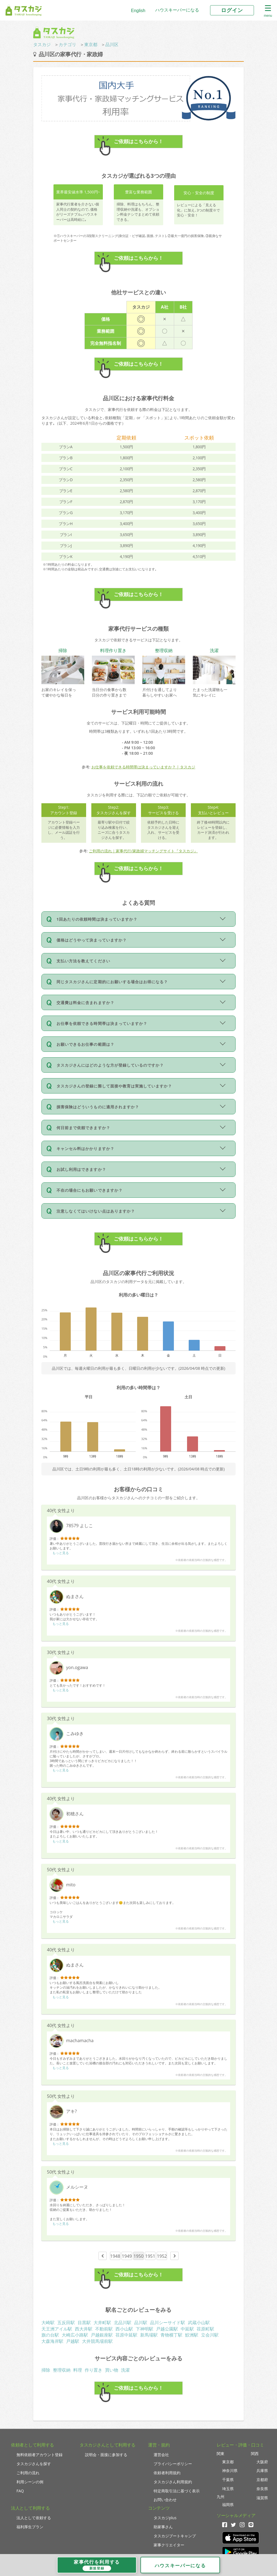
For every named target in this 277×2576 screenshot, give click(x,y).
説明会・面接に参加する (106, 2454)
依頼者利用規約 (167, 2472)
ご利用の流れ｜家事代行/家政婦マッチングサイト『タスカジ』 (143, 850)
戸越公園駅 (167, 2329)
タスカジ (42, 44)
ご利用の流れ (27, 2472)
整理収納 (61, 2370)
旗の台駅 (50, 2335)
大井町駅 (102, 2322)
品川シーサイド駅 (167, 2322)
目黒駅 (84, 2322)
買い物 (111, 2370)
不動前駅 (104, 2329)
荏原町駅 (205, 2329)
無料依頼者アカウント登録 (39, 2454)
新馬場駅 (149, 2335)
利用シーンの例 (29, 2481)
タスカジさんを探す (33, 2463)
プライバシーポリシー (173, 2463)
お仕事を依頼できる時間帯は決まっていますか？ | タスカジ (143, 767)
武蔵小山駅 (199, 2322)
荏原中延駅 (126, 2335)
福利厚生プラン (29, 2526)
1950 (139, 2256)
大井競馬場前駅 (97, 2341)
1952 (162, 2256)
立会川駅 (210, 2335)
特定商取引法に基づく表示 (177, 2490)
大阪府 (262, 2461)
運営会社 (161, 2454)
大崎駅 (48, 2322)
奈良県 (262, 2488)
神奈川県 (230, 2470)
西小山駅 (124, 2329)
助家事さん (163, 2526)
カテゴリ (67, 44)
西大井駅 (83, 2329)
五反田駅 (66, 2322)
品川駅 (140, 2322)
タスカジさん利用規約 (173, 2481)
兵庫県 (262, 2470)
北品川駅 (122, 2322)
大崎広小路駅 (75, 2335)
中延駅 (187, 2329)
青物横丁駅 (171, 2335)
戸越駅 (72, 2341)
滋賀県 (262, 2497)
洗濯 (125, 2370)
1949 (127, 2256)
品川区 (111, 44)
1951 (150, 2256)
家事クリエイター (169, 2544)
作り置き (93, 2370)
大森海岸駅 (52, 2341)
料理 (77, 2370)
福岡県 (228, 2504)
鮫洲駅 (191, 2335)
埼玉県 (228, 2488)
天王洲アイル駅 (56, 2329)
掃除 (45, 2370)
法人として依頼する (33, 2517)
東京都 (90, 44)
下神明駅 (144, 2329)
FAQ (20, 2490)
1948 (115, 2256)
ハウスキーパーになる (177, 10)
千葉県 (228, 2479)
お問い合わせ (165, 2499)
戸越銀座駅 (102, 2335)
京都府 (262, 2479)
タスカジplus (165, 2517)
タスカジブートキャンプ (175, 2535)
